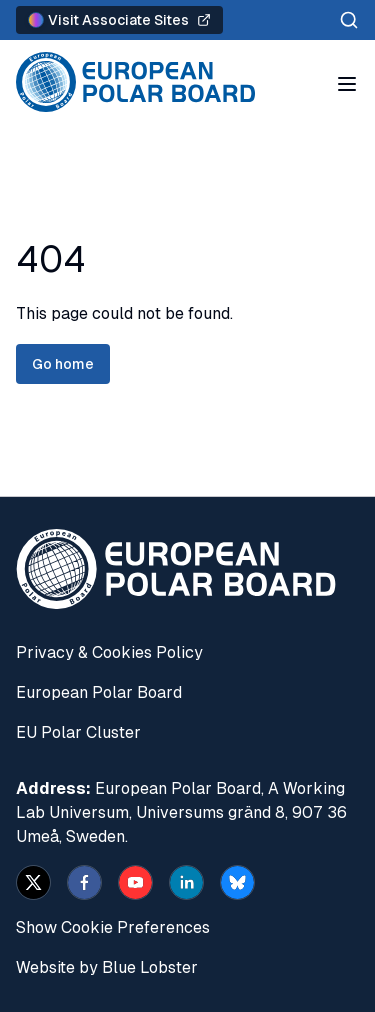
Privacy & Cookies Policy (109, 652)
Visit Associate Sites (119, 20)
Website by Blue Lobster (107, 967)
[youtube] (135, 882)
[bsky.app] (237, 882)
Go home (63, 364)
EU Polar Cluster (78, 732)
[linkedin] (186, 882)
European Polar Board (99, 692)
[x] (33, 882)
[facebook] (84, 882)
